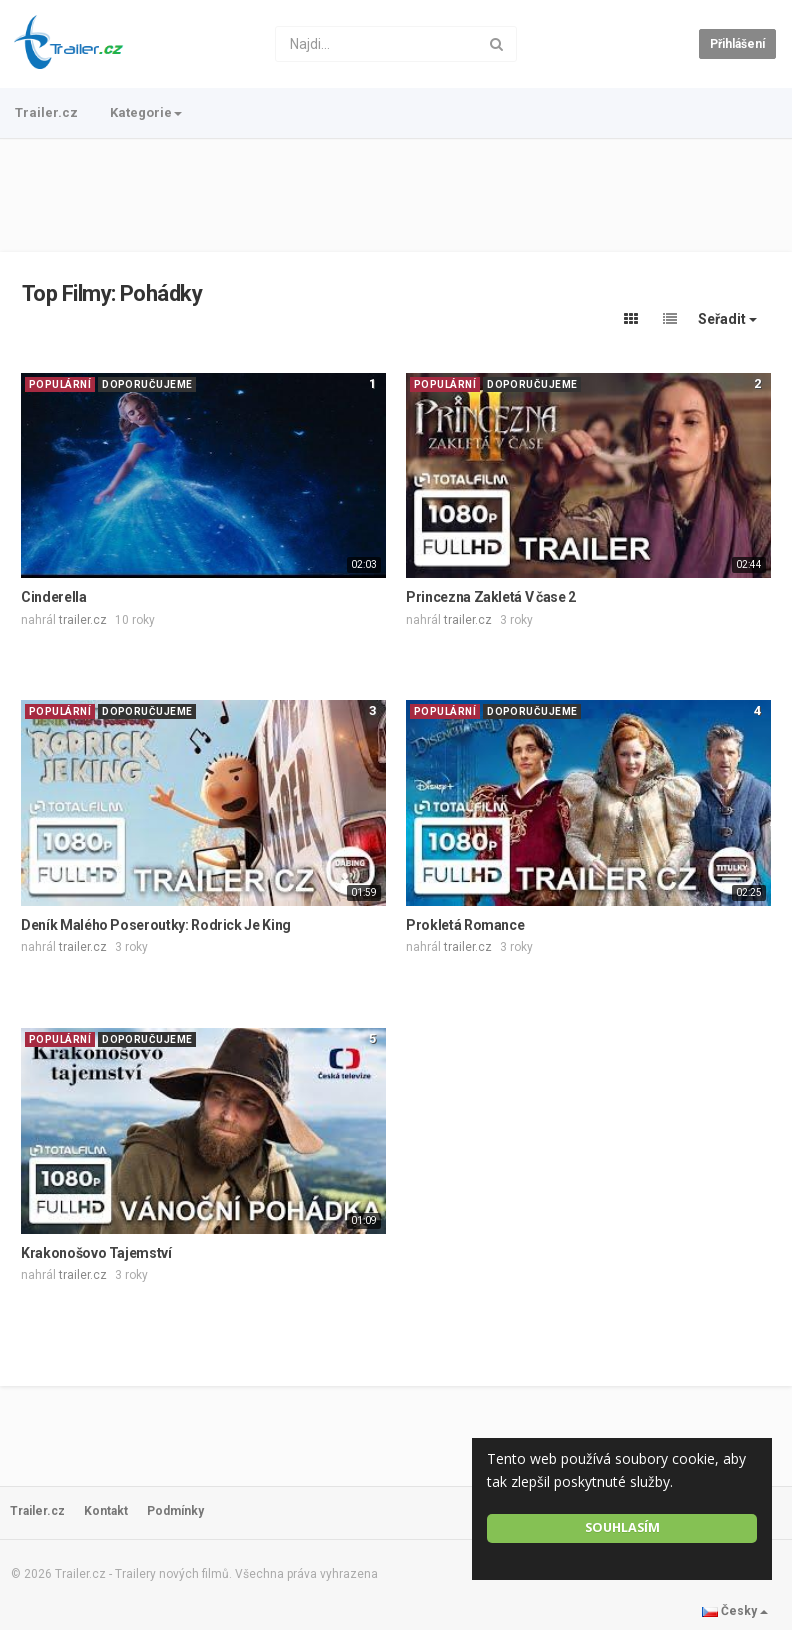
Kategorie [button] (146, 112)
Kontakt (106, 1511)
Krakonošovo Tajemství (96, 1253)
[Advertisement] (396, 195)
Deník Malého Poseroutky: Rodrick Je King (156, 925)
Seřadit (727, 319)
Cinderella (54, 597)
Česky (735, 1611)
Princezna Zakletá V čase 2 (491, 597)
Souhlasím (622, 1527)
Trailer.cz (46, 112)
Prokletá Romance (465, 925)
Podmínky (175, 1511)
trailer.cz (83, 620)
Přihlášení (737, 44)
